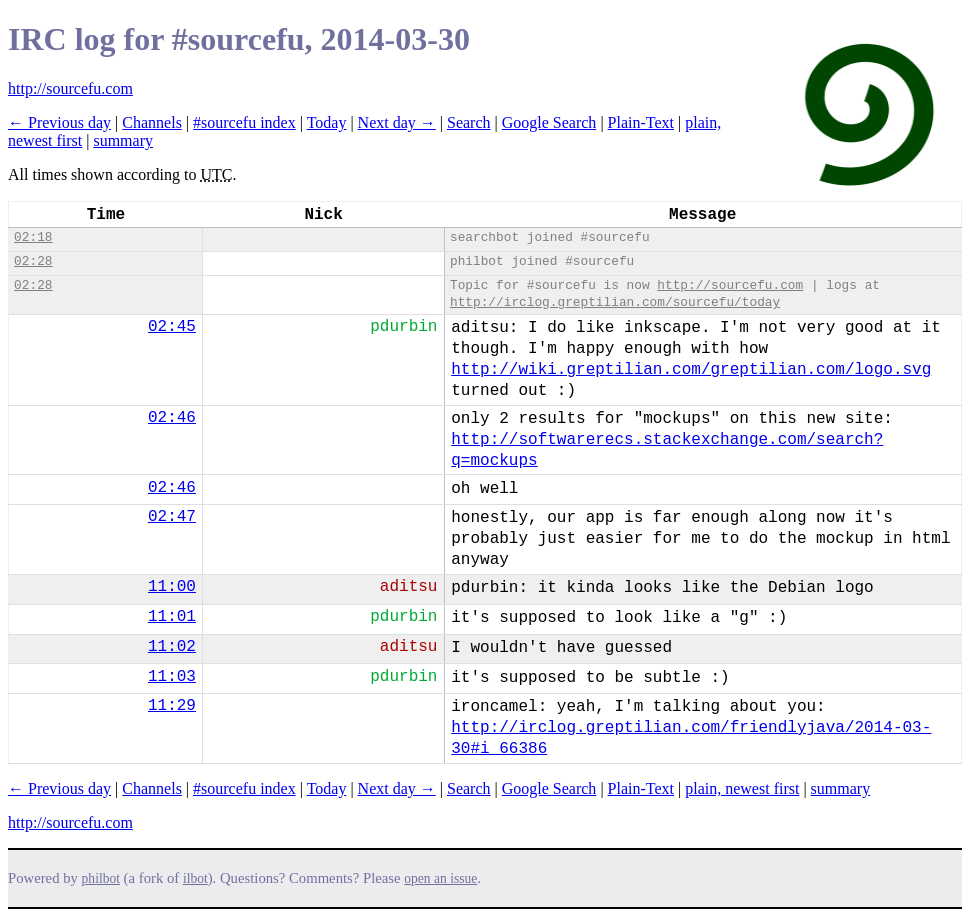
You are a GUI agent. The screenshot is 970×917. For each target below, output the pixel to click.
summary (123, 140)
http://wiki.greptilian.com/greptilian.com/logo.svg (691, 370)
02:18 (33, 237)
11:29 (172, 706)
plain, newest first (742, 788)
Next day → (397, 122)
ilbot (195, 878)
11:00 (172, 587)
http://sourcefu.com (70, 88)
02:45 (172, 327)
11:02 (172, 647)
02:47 (172, 517)
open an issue (440, 878)
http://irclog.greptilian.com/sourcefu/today (615, 302)
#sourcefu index (244, 122)
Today (327, 122)
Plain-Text (641, 122)
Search (469, 122)
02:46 (172, 418)
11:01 (172, 617)
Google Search (549, 122)
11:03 (172, 677)
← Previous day (59, 122)
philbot (101, 878)
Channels (152, 122)
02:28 (33, 261)
